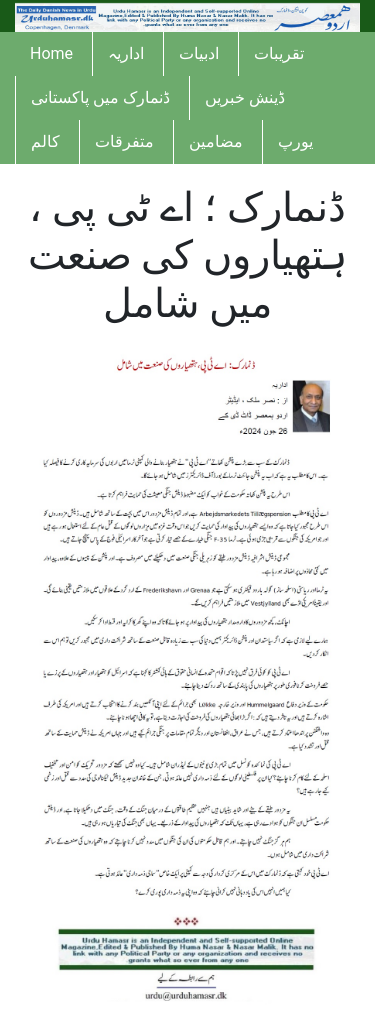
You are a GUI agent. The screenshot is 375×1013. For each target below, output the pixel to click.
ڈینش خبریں (245, 97)
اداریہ (126, 53)
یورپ (295, 141)
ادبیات (199, 53)
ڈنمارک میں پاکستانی (100, 97)
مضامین (216, 141)
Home (51, 53)
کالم (45, 141)
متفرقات (124, 141)
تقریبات (279, 53)
